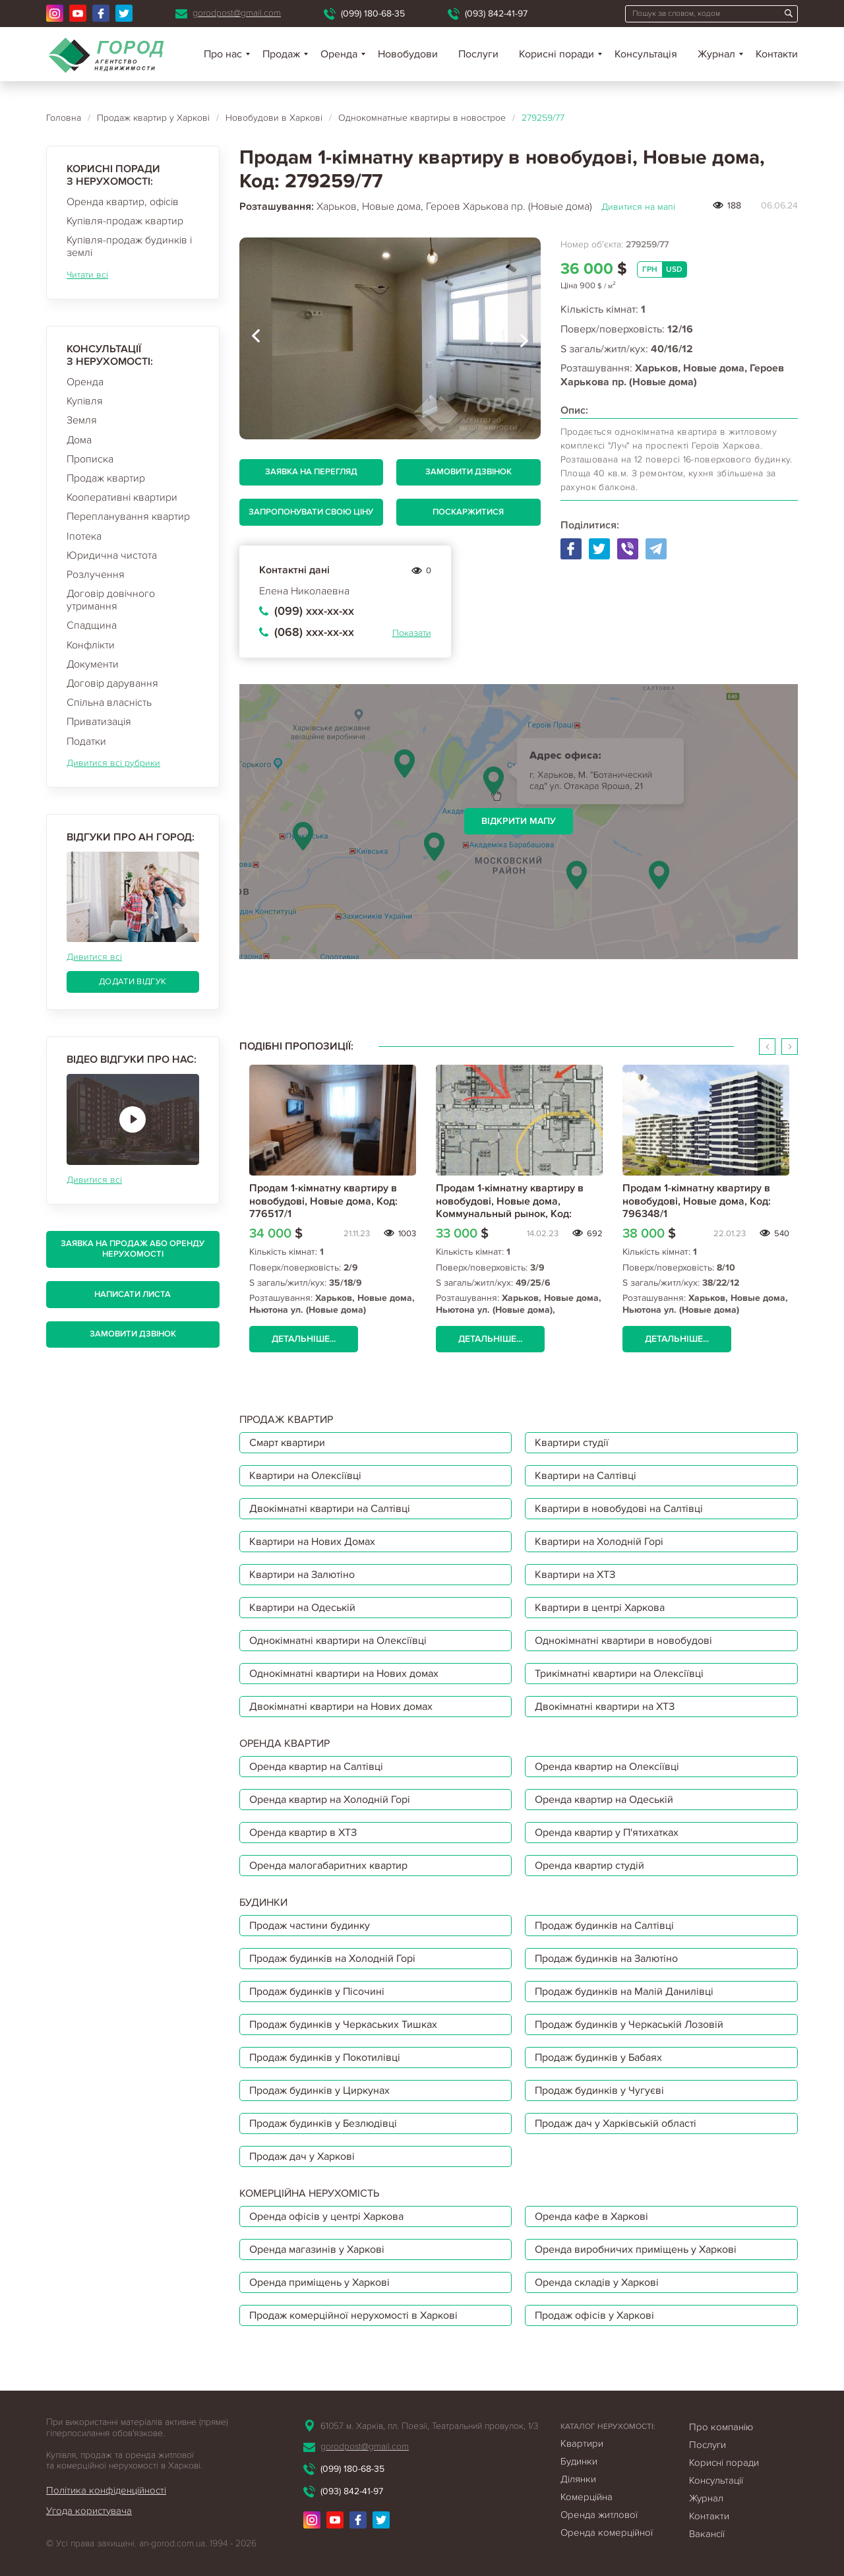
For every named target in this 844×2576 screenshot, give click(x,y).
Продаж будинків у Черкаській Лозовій (629, 2024)
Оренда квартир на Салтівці (316, 1766)
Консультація (646, 54)
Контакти (777, 54)
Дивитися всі (94, 956)
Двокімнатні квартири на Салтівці (329, 1508)
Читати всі (87, 274)
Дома (79, 440)
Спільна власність (109, 702)
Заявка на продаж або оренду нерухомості (132, 1248)
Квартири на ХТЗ (575, 1574)
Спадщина (92, 625)
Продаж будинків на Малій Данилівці (624, 1991)
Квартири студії (572, 1442)
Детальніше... (304, 1338)
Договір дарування (112, 683)
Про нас (223, 54)
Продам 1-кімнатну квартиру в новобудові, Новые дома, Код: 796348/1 (696, 1200)
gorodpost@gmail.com (237, 12)
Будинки (578, 2461)
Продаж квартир (106, 478)
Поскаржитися (468, 512)
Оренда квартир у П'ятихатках (606, 1832)
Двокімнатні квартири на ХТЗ (605, 1706)
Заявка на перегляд (311, 471)
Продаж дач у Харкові (302, 2156)
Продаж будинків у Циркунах (319, 2090)
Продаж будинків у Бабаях (598, 2057)
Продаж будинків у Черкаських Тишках (343, 2024)
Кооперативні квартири (122, 497)
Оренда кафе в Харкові (591, 2216)
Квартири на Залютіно (302, 1574)
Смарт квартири (287, 1442)
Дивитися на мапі (638, 206)
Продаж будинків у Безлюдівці (323, 2123)
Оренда (85, 382)
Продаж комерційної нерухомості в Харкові (353, 2315)
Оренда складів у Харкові (597, 2282)
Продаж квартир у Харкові (153, 117)
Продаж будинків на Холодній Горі (332, 1958)
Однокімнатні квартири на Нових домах (343, 1673)
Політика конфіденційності (106, 2490)
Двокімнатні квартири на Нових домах (341, 1706)
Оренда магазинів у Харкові (316, 2249)
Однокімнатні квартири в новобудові (623, 1640)
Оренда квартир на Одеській (604, 1799)
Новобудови (408, 54)
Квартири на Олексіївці (305, 1475)
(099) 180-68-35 (373, 13)
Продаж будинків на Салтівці (604, 1925)
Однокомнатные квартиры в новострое (422, 117)
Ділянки (578, 2479)
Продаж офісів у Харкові (594, 2315)
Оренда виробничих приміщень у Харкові (636, 2249)
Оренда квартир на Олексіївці (607, 1766)
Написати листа (132, 1294)
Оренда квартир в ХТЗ (303, 1832)
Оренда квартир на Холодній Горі (329, 1799)
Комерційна (586, 2497)
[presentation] (255, 338)
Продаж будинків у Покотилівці (324, 2057)
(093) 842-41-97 (496, 13)
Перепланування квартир (128, 516)
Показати (411, 633)
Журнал (716, 54)
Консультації (716, 2480)
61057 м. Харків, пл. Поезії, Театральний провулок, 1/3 (429, 2426)
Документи (93, 664)
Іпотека (84, 536)
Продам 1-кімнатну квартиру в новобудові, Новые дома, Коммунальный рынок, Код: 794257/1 (510, 1207)
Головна (63, 117)
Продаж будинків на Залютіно (606, 1958)
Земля (82, 420)
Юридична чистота (112, 555)
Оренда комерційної (606, 2532)
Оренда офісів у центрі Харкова (326, 2216)
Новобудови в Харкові (274, 117)
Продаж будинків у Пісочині (316, 1991)
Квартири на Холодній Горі (599, 1541)
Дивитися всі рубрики (113, 763)
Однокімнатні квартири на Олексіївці (338, 1640)
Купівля (85, 401)
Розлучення (96, 574)
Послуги (478, 54)
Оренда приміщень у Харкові (319, 2282)
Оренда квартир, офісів (123, 201)
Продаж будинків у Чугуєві (599, 2090)
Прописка (90, 459)
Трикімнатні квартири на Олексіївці (619, 1673)
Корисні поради (556, 54)
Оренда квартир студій (589, 1865)
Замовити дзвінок (133, 1334)
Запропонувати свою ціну (311, 512)
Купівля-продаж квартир (125, 221)
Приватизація (99, 721)
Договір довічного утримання (111, 600)
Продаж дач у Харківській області (615, 2123)
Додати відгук (132, 981)
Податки (86, 741)
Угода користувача (89, 2511)
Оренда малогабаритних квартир (328, 1865)
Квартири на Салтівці (585, 1475)
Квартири (581, 2443)
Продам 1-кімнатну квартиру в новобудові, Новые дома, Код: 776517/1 (323, 1200)
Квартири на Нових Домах (312, 1541)
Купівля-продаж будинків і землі (129, 246)
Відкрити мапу (518, 821)
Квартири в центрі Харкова (600, 1607)
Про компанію (721, 2427)
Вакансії (707, 2534)
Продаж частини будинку (309, 1925)
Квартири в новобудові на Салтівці (619, 1508)
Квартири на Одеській (302, 1607)
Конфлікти (91, 645)
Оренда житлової (599, 2515)
